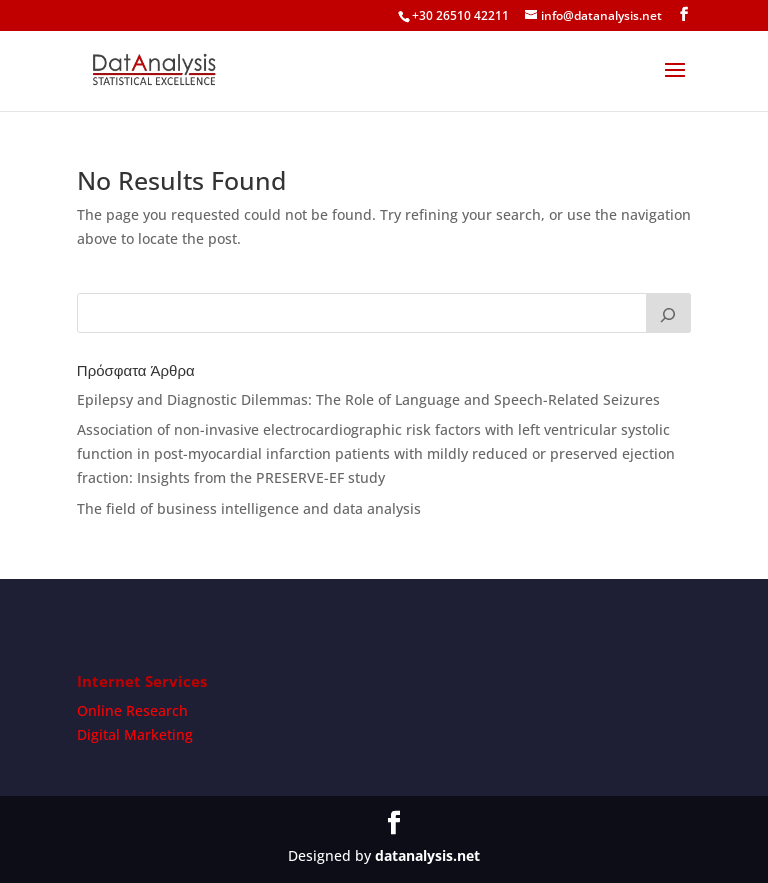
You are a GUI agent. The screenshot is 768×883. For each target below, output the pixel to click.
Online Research (132, 710)
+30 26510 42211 (460, 15)
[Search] (669, 313)
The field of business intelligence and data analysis (249, 508)
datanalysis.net (427, 855)
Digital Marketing (135, 734)
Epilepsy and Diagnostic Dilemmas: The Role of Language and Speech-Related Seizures (368, 399)
